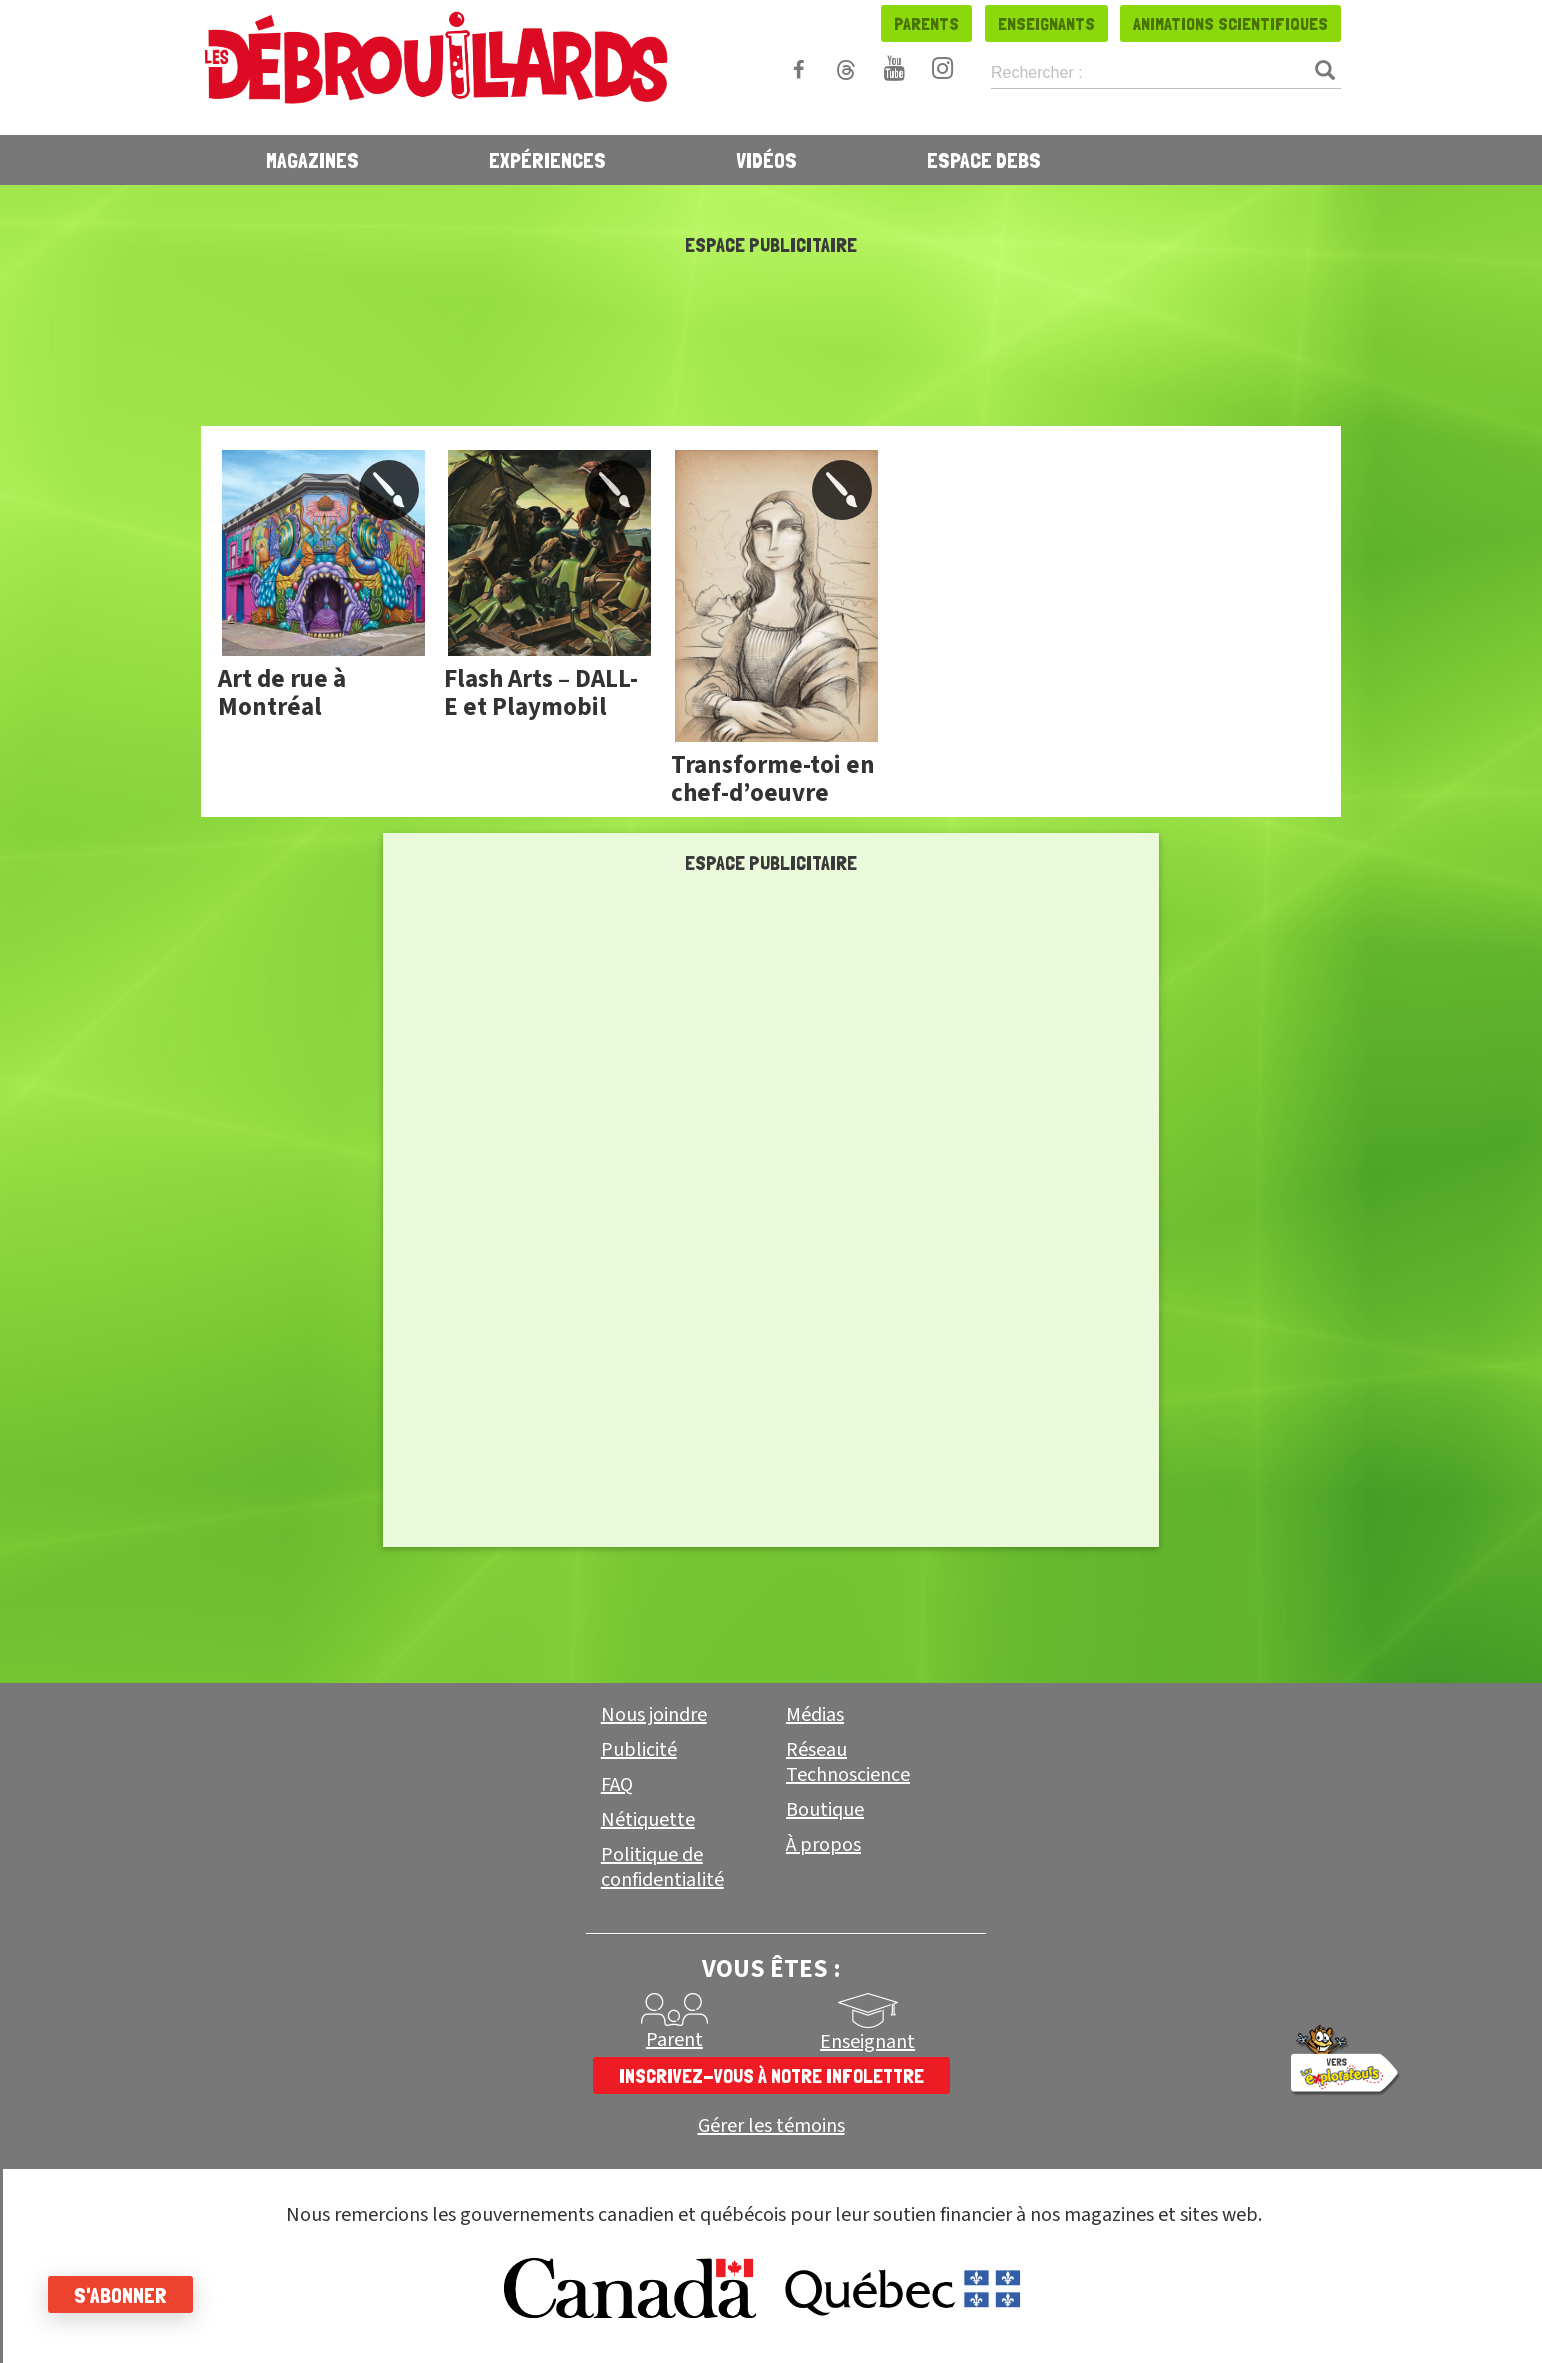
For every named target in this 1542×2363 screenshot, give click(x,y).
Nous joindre (654, 1715)
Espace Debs (984, 160)
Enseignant (867, 2042)
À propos (823, 1845)
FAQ (617, 1785)
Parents (926, 23)
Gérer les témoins (771, 2126)
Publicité (639, 1750)
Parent (674, 2040)
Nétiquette (648, 1820)
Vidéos (766, 160)
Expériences (547, 160)
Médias (815, 1715)
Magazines (312, 160)
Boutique (825, 1810)
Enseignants (1046, 23)
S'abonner (122, 2295)
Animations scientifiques (1230, 23)
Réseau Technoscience (848, 1762)
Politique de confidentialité (662, 1867)
